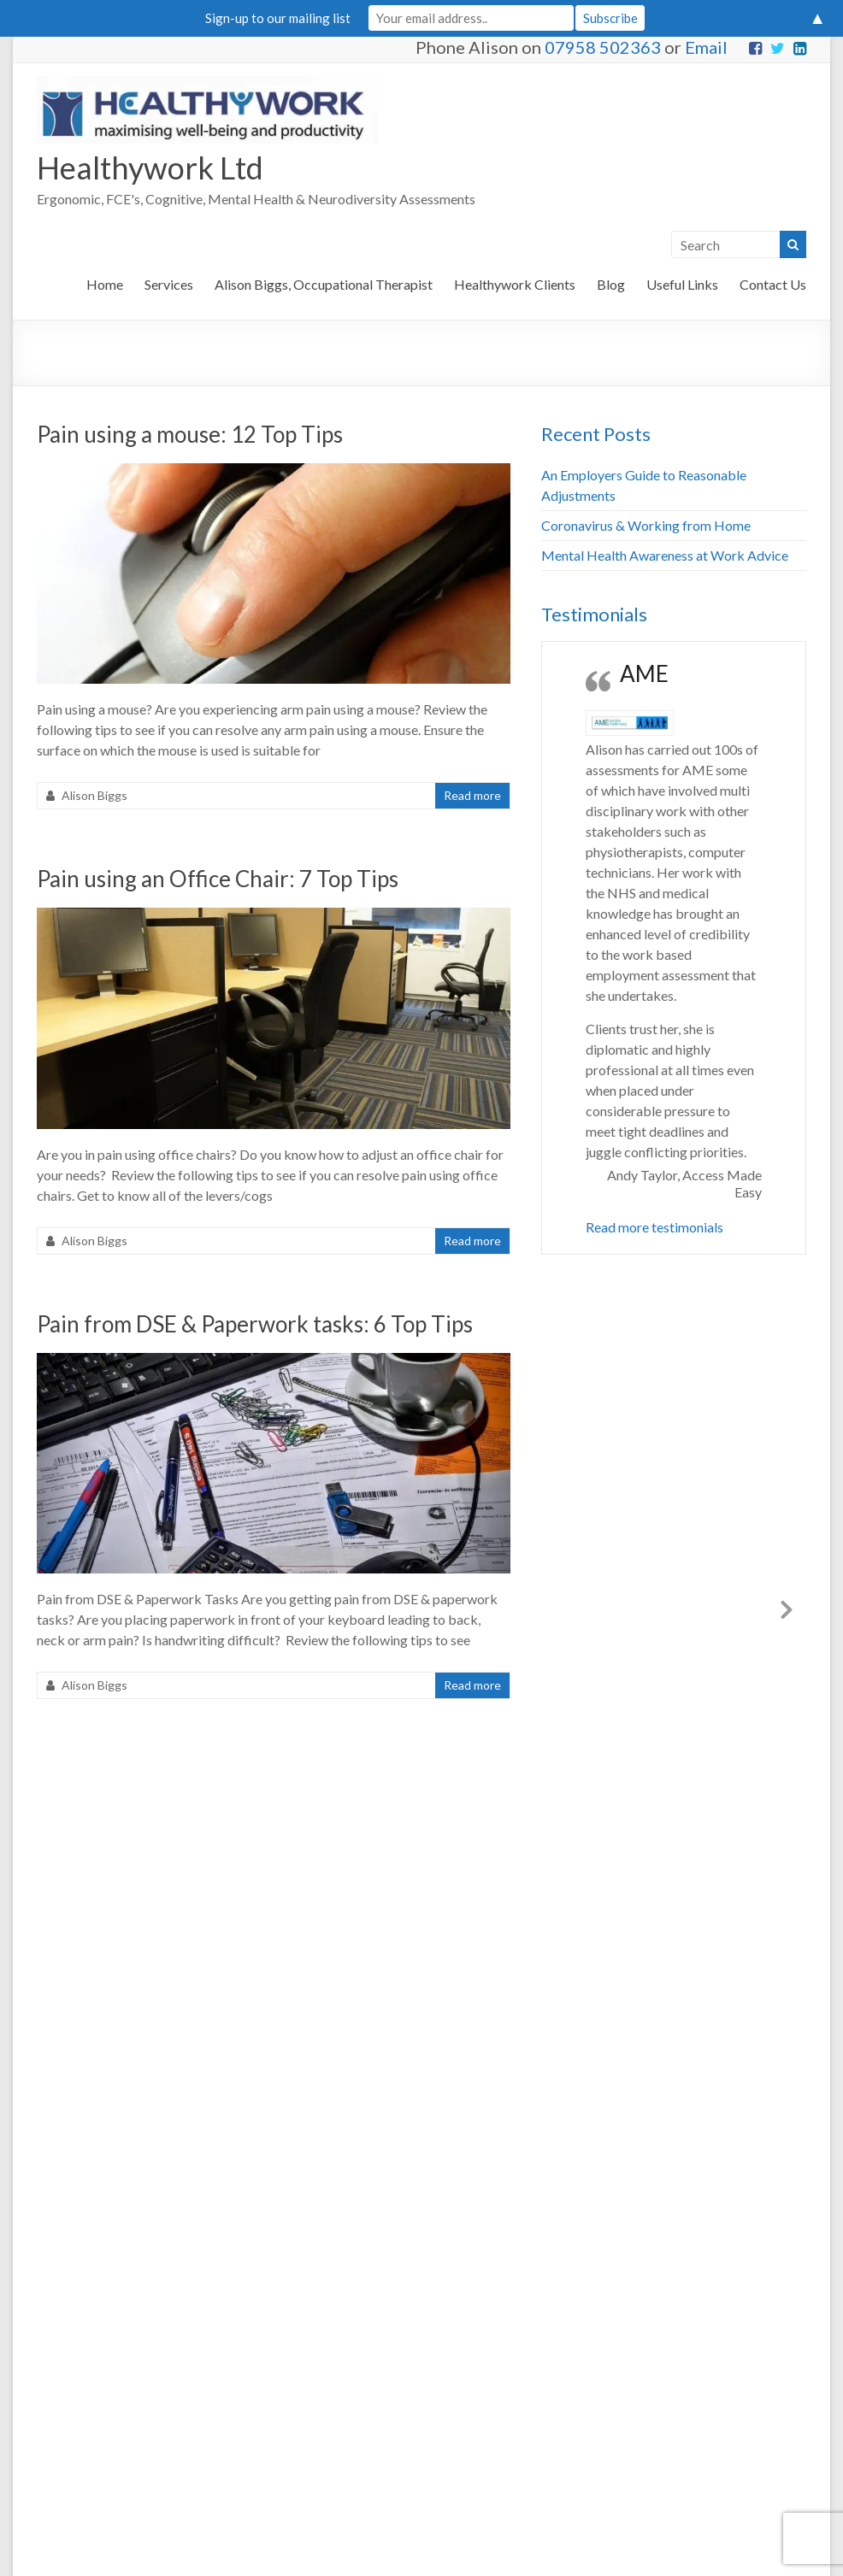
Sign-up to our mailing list (278, 18)
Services (168, 284)
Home (104, 284)
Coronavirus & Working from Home (646, 525)
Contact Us (773, 284)
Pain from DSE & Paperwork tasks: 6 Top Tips (255, 1324)
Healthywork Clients (514, 284)
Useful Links (682, 284)
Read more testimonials (654, 1227)
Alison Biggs (94, 795)
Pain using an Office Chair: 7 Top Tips (217, 878)
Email (706, 47)
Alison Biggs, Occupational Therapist (324, 284)
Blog (611, 284)
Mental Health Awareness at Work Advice (664, 555)
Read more (472, 795)
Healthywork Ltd (150, 167)
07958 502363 (603, 47)
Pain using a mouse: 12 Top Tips (190, 434)
